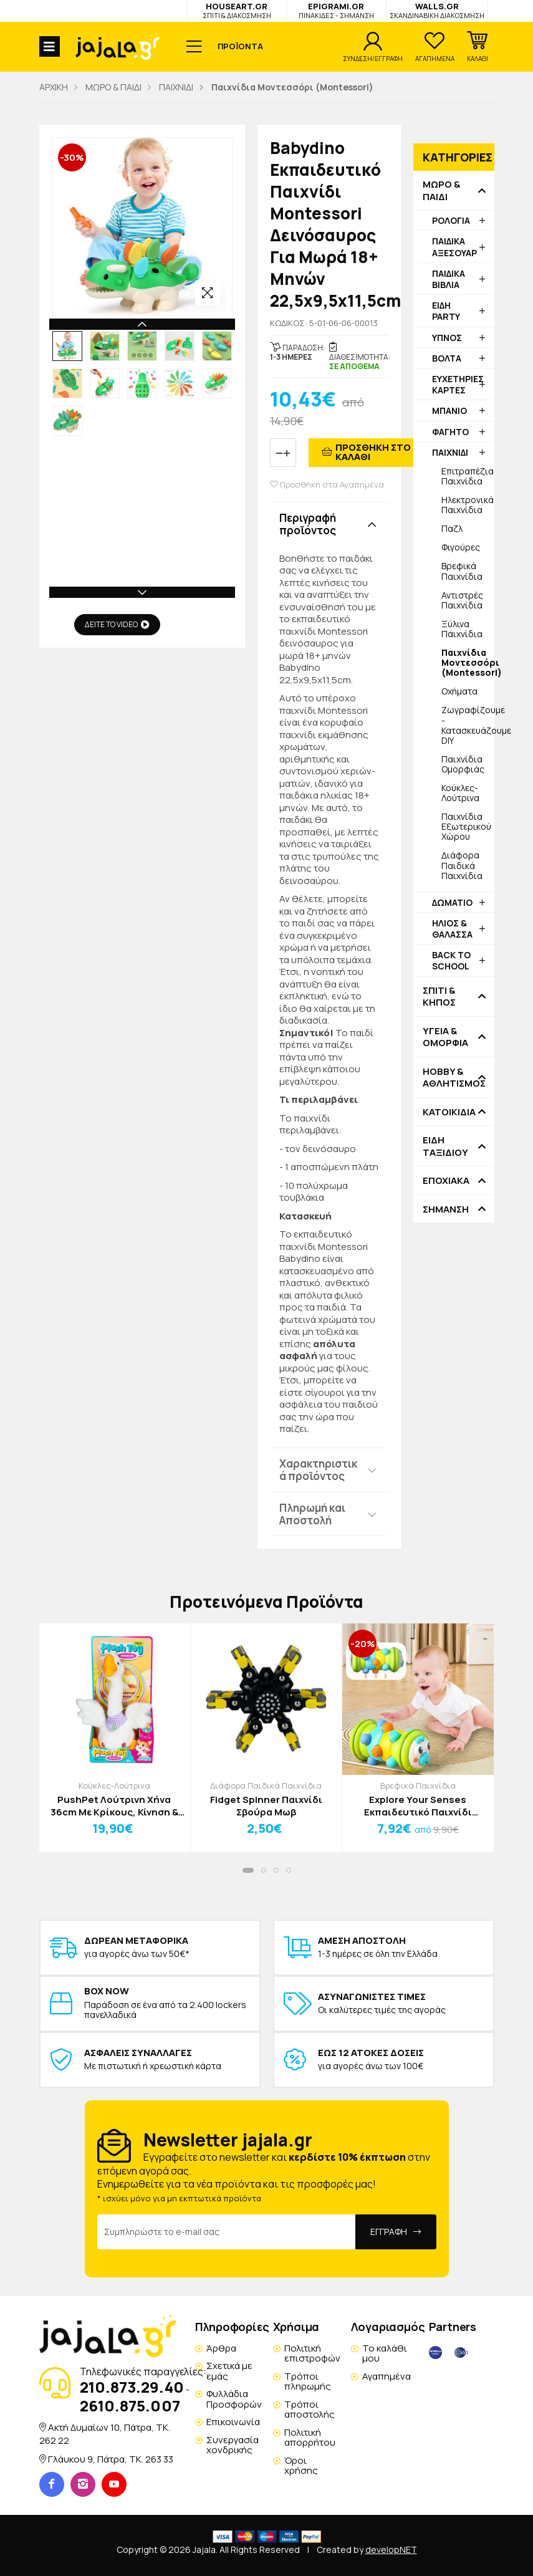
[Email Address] (226, 2231)
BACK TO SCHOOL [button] (451, 960)
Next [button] (142, 592)
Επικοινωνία (233, 2421)
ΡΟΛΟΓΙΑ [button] (451, 220)
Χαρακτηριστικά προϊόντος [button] (318, 1469)
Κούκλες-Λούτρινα (460, 793)
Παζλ (452, 528)
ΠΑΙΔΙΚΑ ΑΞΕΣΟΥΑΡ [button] (454, 246)
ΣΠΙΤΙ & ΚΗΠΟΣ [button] (439, 996)
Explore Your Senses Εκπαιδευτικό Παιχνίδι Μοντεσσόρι (418, 1806)
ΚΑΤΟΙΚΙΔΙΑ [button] (449, 1112)
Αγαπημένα (386, 2376)
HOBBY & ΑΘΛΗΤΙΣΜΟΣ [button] (454, 1077)
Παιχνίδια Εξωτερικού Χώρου (466, 826)
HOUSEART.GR (237, 10)
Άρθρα (221, 2348)
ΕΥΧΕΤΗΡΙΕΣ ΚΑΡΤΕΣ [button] (458, 384)
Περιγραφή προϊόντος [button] (307, 524)
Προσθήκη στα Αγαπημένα (327, 484)
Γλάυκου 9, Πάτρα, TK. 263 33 (110, 2459)
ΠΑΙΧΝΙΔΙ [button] (450, 452)
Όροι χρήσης (301, 2465)
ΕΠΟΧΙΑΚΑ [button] (446, 1181)
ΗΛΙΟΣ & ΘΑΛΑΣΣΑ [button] (452, 928)
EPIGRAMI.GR (336, 10)
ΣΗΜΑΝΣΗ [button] (446, 1209)
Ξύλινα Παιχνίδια (462, 629)
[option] (67, 346)
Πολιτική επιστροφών (312, 2353)
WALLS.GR (437, 10)
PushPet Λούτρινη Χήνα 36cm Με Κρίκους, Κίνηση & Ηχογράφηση (114, 1806)
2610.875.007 (130, 2405)
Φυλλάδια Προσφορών (234, 2399)
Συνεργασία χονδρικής (232, 2445)
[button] (477, 47)
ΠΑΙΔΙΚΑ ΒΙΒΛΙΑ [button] (448, 279)
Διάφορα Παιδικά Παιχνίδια (462, 865)
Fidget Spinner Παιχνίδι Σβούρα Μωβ (266, 1806)
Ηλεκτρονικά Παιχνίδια (467, 505)
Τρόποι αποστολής (309, 2409)
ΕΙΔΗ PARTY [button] (446, 310)
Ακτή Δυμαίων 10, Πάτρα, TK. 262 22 (104, 2433)
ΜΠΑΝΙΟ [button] (449, 410)
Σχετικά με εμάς (229, 2371)
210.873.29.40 (132, 2387)
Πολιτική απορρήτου (309, 2437)
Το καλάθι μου (384, 2353)
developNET (391, 2549)
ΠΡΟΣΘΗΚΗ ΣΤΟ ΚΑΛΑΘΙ (373, 452)
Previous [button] (142, 324)
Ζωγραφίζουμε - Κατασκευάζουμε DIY (467, 725)
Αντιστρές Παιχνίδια (462, 600)
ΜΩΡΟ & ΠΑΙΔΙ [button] (441, 190)
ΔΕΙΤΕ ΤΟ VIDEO (117, 624)
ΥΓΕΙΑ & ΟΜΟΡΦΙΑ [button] (445, 1037)
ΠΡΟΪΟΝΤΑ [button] (240, 46)
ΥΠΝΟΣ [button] (447, 338)
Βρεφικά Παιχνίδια (462, 571)
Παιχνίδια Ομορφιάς (462, 764)
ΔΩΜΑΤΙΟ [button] (452, 902)
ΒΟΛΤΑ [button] (446, 358)
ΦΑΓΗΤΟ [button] (450, 432)
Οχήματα (459, 691)
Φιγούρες (460, 547)
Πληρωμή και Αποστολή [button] (312, 1514)
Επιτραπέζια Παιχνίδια (467, 476)
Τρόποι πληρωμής (307, 2381)
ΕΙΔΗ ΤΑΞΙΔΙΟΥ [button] (445, 1146)
